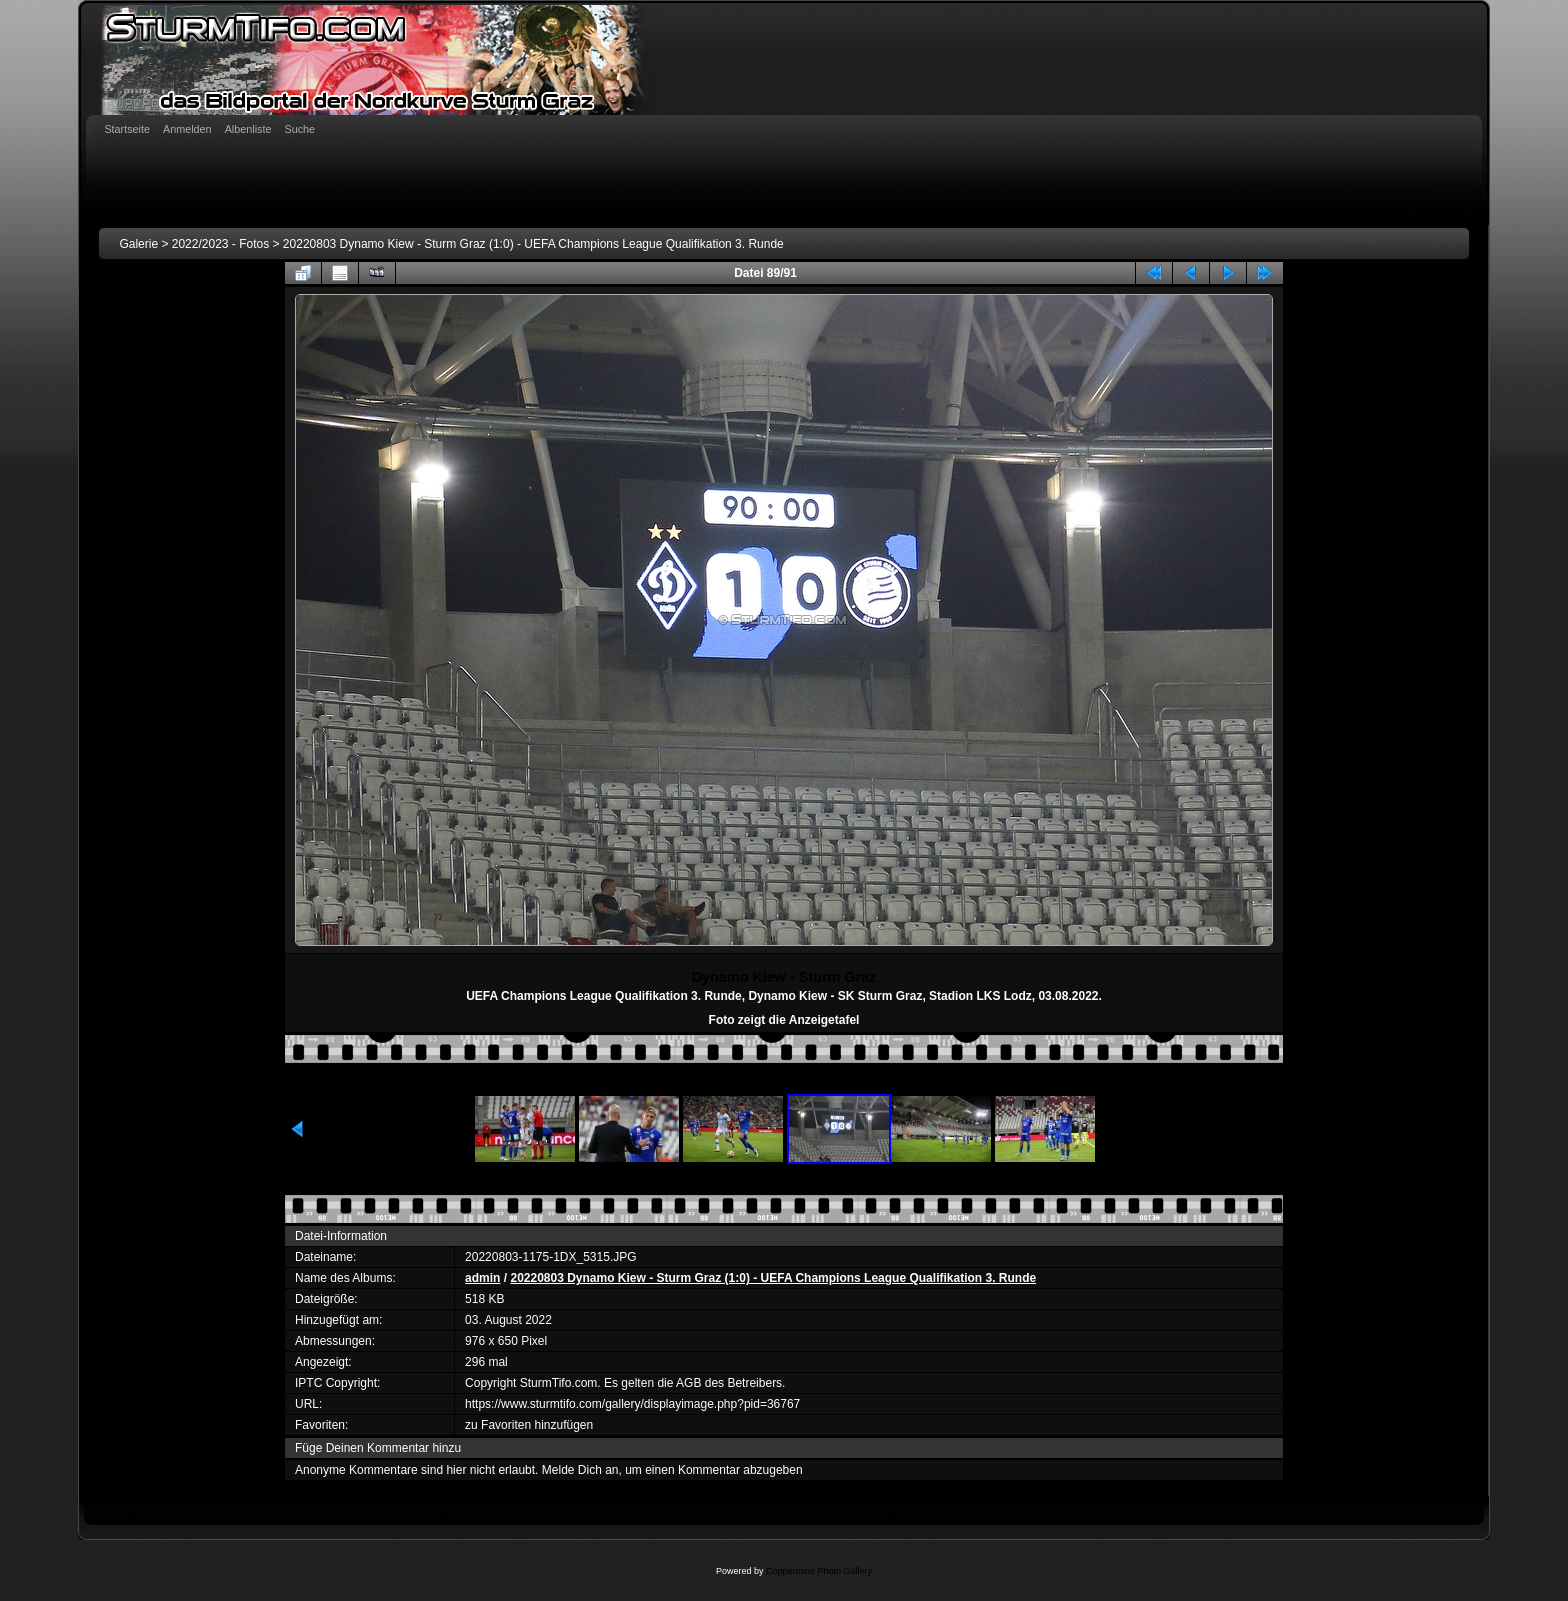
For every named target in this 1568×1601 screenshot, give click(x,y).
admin (482, 1278)
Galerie (138, 244)
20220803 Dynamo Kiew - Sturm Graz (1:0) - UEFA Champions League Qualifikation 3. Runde (533, 244)
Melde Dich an (580, 1470)
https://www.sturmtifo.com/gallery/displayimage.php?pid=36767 (632, 1404)
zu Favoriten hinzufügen (529, 1425)
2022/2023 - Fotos (220, 244)
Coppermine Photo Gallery (819, 1571)
